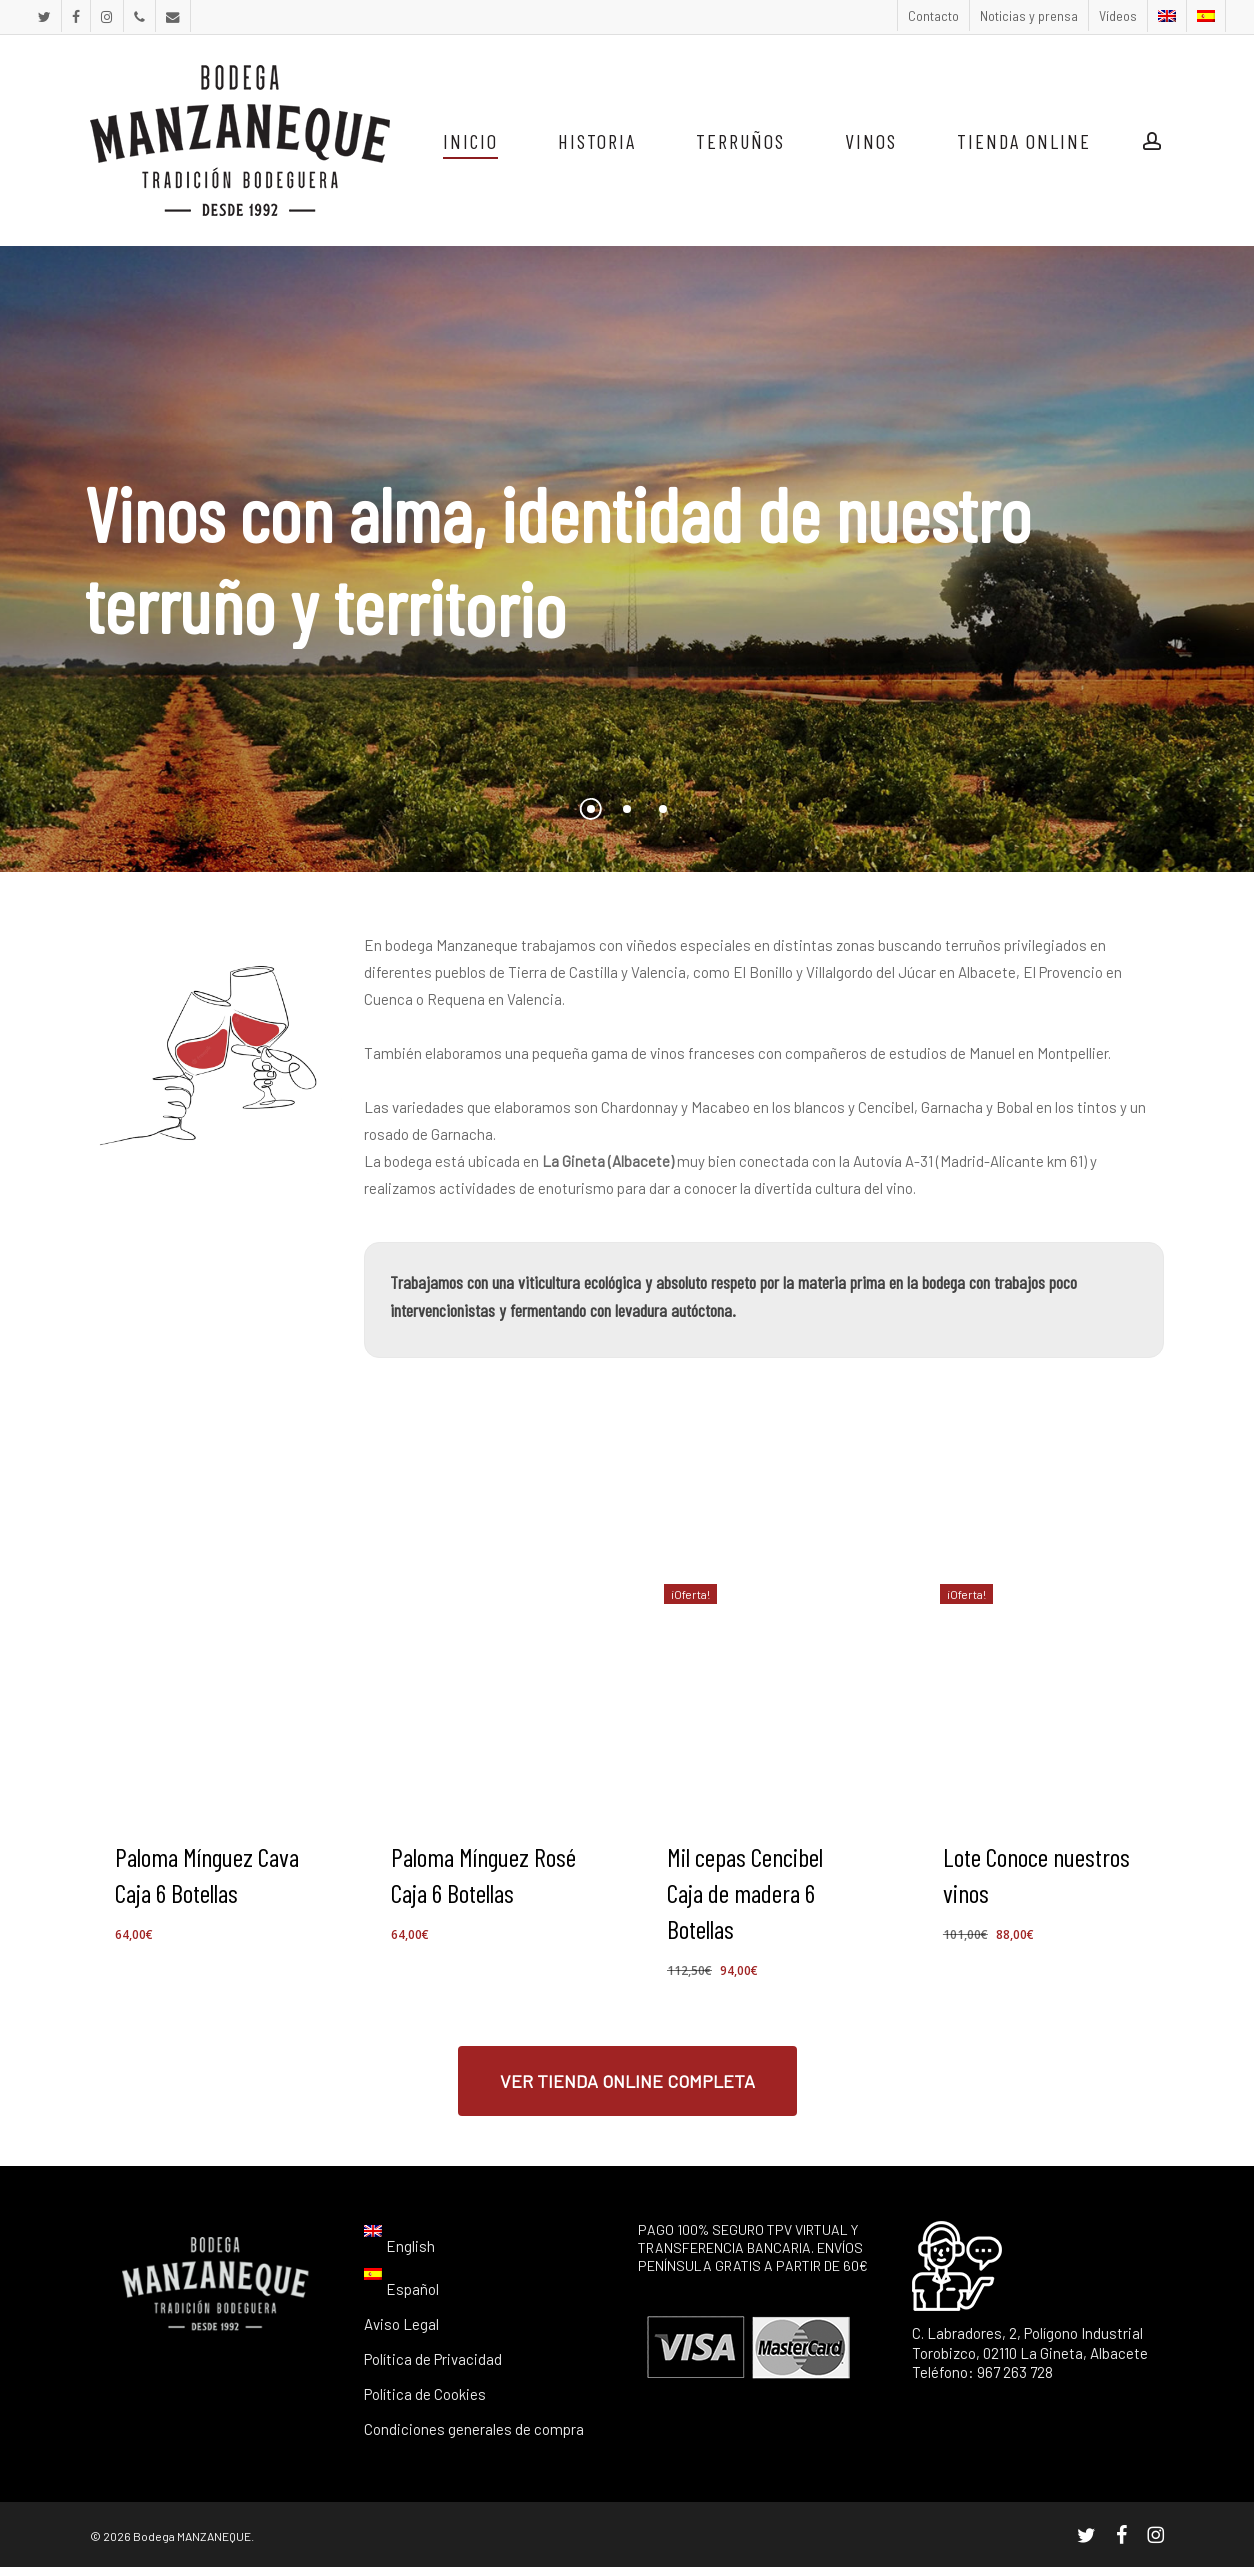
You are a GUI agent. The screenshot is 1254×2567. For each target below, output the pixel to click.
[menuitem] (1166, 16)
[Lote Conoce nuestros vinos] (1040, 1684)
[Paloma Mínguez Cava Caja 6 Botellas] (212, 1684)
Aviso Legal (401, 2324)
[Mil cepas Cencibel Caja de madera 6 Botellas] (764, 1684)
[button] (627, 2081)
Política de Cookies (425, 2394)
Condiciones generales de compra (474, 2429)
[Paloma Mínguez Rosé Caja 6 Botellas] (488, 1684)
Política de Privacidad (433, 2359)
